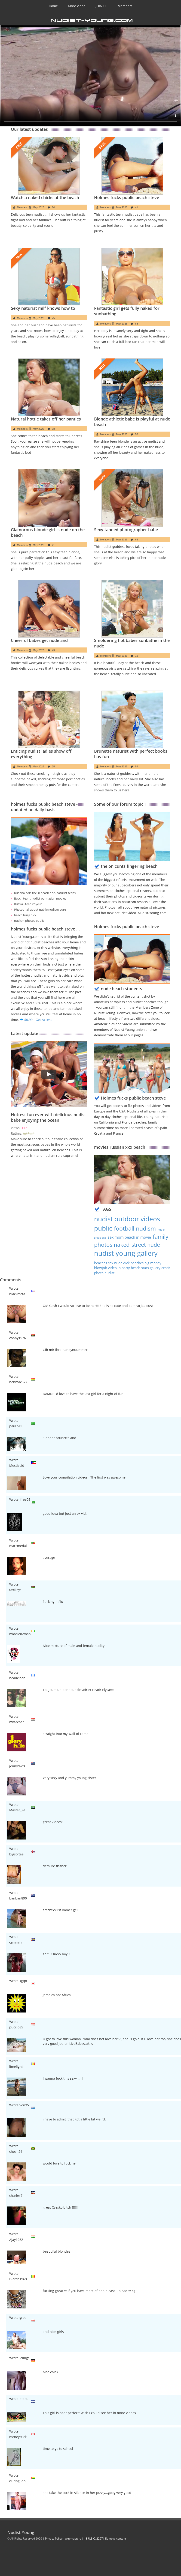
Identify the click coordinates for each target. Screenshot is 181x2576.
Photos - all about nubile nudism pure (38, 910)
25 (53, 766)
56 (136, 434)
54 (136, 766)
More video (76, 6)
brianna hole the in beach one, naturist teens (42, 893)
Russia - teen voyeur (27, 904)
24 (53, 207)
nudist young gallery (126, 1253)
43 (53, 650)
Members (125, 6)
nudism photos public (27, 921)
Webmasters (73, 2538)
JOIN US (101, 6)
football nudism (135, 1228)
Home (53, 6)
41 (136, 207)
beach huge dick (24, 915)
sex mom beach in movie (129, 1237)
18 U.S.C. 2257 (93, 2538)
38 (53, 428)
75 (53, 318)
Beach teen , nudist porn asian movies (38, 898)
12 (136, 655)
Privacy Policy (53, 2538)
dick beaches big (136, 1263)
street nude (146, 1244)
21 (53, 545)
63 (136, 539)
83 (136, 323)
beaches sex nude (108, 1263)
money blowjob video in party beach (127, 1265)
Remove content (115, 2538)
